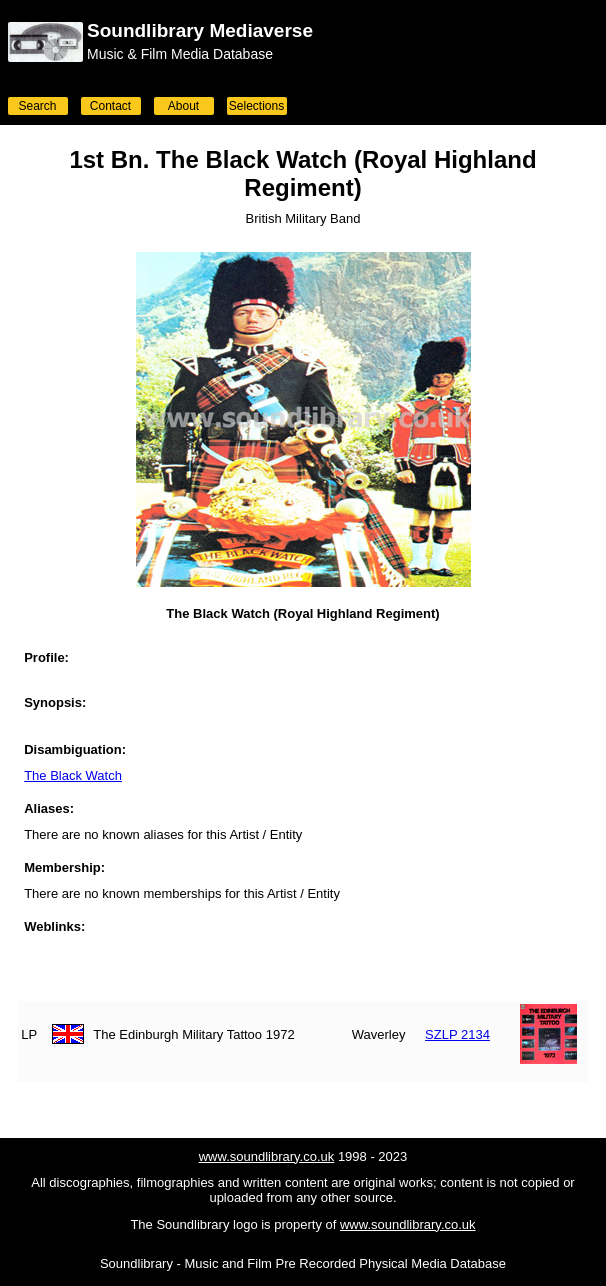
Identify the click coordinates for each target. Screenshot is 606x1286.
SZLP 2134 (457, 1034)
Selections (256, 106)
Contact (110, 106)
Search (37, 106)
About (183, 106)
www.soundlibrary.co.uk (267, 1156)
